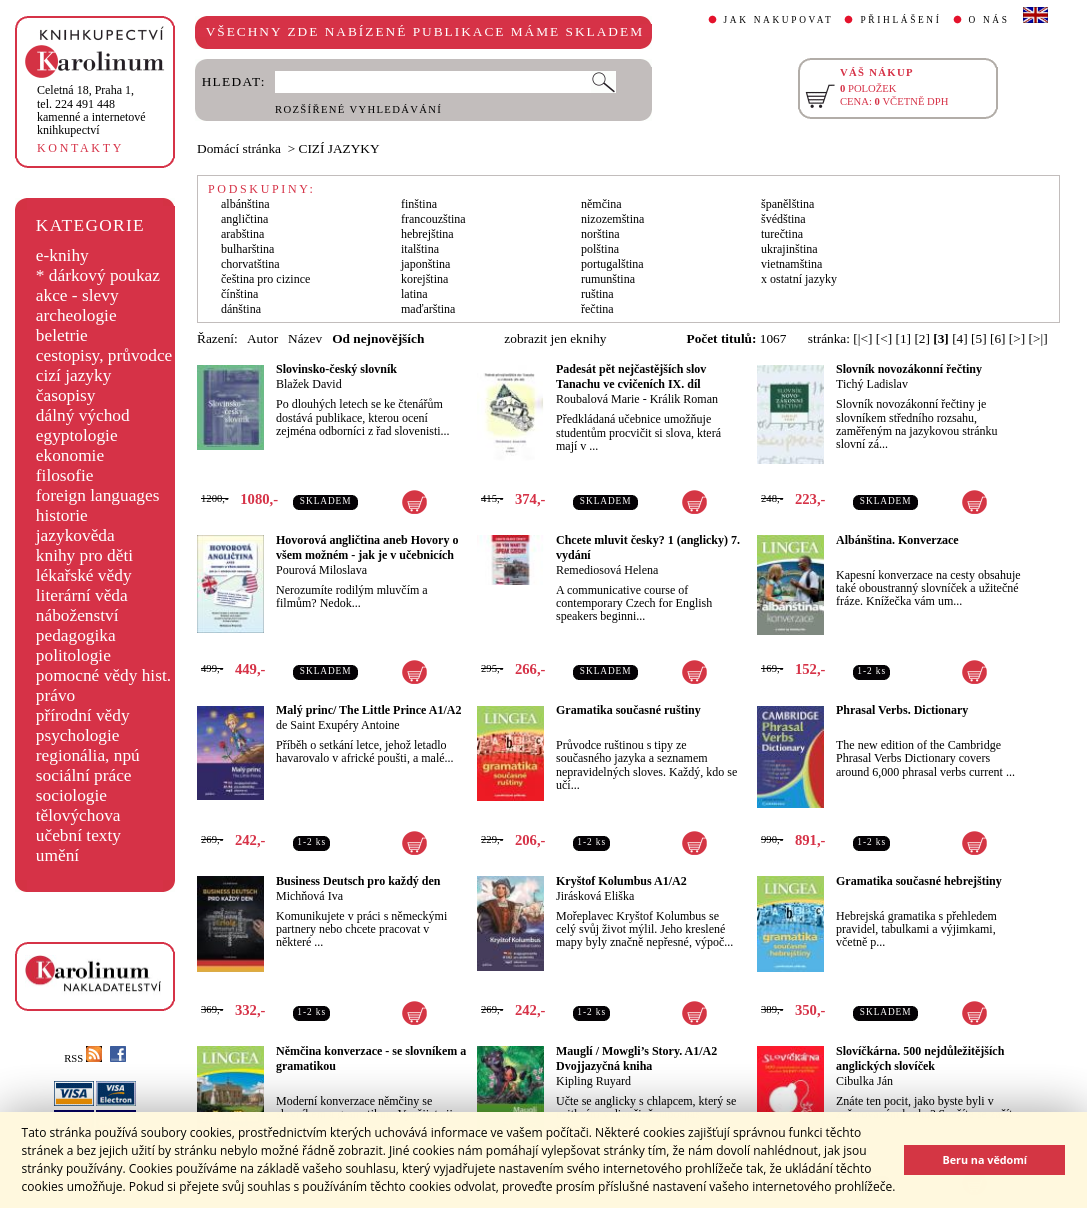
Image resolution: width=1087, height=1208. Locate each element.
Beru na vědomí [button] (984, 1159)
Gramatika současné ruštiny (628, 710)
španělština (787, 204)
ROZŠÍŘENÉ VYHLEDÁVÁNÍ (358, 109)
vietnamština (791, 264)
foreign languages (98, 495)
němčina (601, 204)
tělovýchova (78, 815)
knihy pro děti (84, 555)
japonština (425, 264)
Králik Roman (684, 399)
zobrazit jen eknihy (555, 338)
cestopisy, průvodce (104, 355)
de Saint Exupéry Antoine (338, 725)
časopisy (66, 395)
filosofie (65, 475)
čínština (239, 294)
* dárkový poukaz (98, 275)
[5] (979, 338)
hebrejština (427, 234)
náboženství (77, 615)
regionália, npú (88, 755)
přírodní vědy (83, 715)
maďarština (428, 309)
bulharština (247, 249)
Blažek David (309, 384)
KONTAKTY (80, 148)
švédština (783, 219)
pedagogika (76, 635)
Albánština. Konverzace (897, 540)
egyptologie (77, 435)
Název (305, 338)
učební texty (78, 835)
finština (419, 204)
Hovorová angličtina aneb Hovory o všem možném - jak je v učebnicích (367, 547)
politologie (73, 655)
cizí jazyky (74, 375)
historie (62, 515)
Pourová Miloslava (321, 570)
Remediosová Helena (607, 570)
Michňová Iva (309, 896)
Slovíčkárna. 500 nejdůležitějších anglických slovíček (920, 1058)
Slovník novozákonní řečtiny (909, 369)
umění (57, 855)
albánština (245, 204)
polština (600, 249)
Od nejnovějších (378, 338)
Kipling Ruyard (593, 1081)
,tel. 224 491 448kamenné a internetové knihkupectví (91, 110)
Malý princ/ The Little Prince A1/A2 (368, 710)
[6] (998, 338)
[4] (960, 338)
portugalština (612, 264)
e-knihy (62, 255)
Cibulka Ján (864, 1081)
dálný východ (83, 415)
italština (420, 249)
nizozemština (612, 219)
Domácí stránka (239, 148)
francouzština (433, 219)
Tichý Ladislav (872, 384)
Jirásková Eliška (595, 896)
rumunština (608, 279)
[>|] (1038, 338)
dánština (241, 309)
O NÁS (989, 20)
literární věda (82, 595)
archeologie (76, 315)
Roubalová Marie (598, 399)
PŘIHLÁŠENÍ (900, 20)
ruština (597, 294)
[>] (1017, 338)
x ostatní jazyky (799, 279)
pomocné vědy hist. (103, 675)
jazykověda (75, 535)
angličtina (244, 219)
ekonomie (70, 455)
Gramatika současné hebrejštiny (919, 881)
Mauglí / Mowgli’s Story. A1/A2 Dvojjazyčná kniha (636, 1058)
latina (414, 294)
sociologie (71, 795)
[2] (922, 338)
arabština (242, 234)
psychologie (78, 735)
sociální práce (84, 775)
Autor (262, 338)
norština (600, 234)
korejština (424, 279)
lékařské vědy (84, 575)
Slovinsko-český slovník (336, 369)
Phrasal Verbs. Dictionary (902, 710)
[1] (903, 338)
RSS (83, 1058)
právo (55, 695)
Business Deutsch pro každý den (358, 881)
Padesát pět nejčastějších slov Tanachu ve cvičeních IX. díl (631, 376)
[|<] (862, 338)
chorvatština (250, 264)
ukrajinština (789, 249)
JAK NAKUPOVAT (779, 20)
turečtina (782, 234)
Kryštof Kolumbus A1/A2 (621, 881)
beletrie (62, 335)
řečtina (597, 309)
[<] (884, 338)
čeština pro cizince (265, 279)
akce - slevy (77, 295)
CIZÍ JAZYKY (339, 148)
